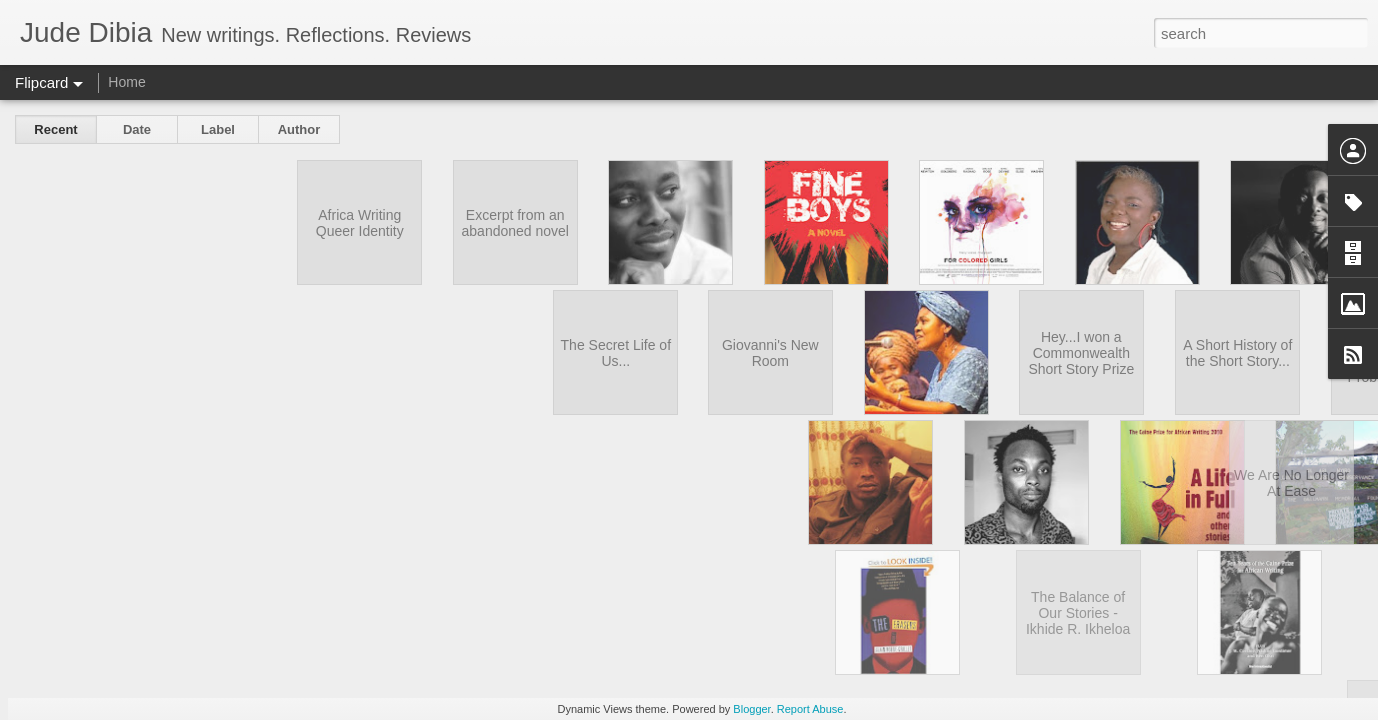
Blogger (751, 709)
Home (126, 82)
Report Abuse (810, 709)
